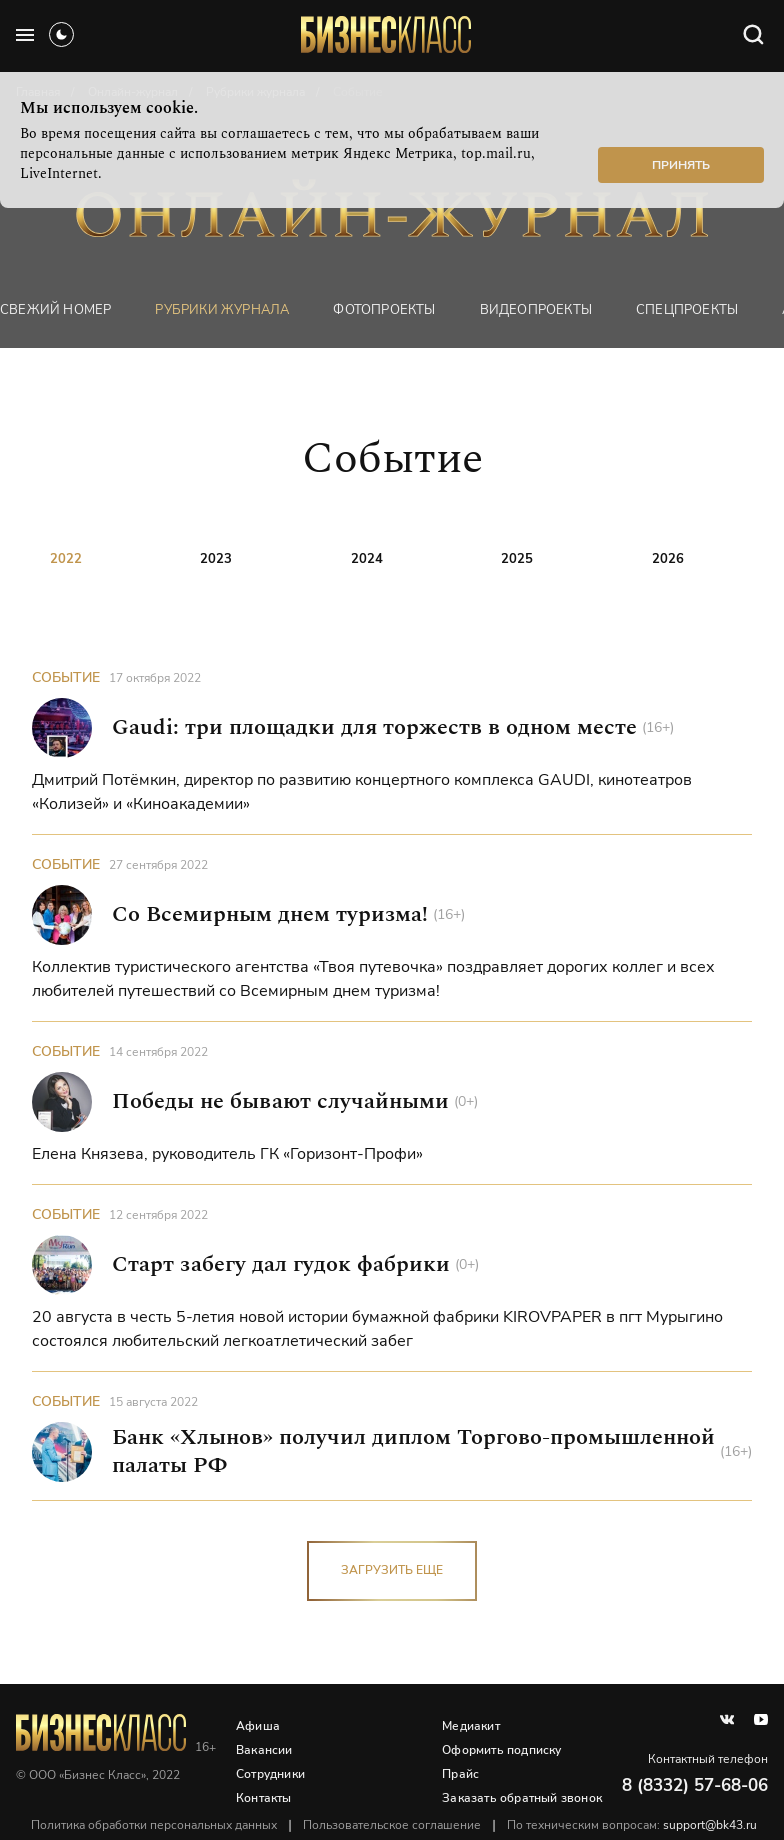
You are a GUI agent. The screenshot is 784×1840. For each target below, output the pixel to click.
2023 (216, 559)
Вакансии (264, 1750)
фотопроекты (384, 310)
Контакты (264, 1798)
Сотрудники (270, 1774)
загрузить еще (392, 1570)
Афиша (258, 1726)
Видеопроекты (536, 310)
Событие (66, 677)
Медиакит (471, 1726)
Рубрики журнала (222, 310)
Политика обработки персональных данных (154, 1825)
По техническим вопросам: (632, 1825)
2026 (668, 559)
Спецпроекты (687, 310)
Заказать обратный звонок (522, 1798)
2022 (66, 559)
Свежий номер (55, 310)
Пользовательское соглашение (392, 1825)
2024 (367, 559)
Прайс (460, 1774)
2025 (517, 559)
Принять (681, 165)
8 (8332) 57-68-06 (695, 1785)
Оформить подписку (501, 1750)
